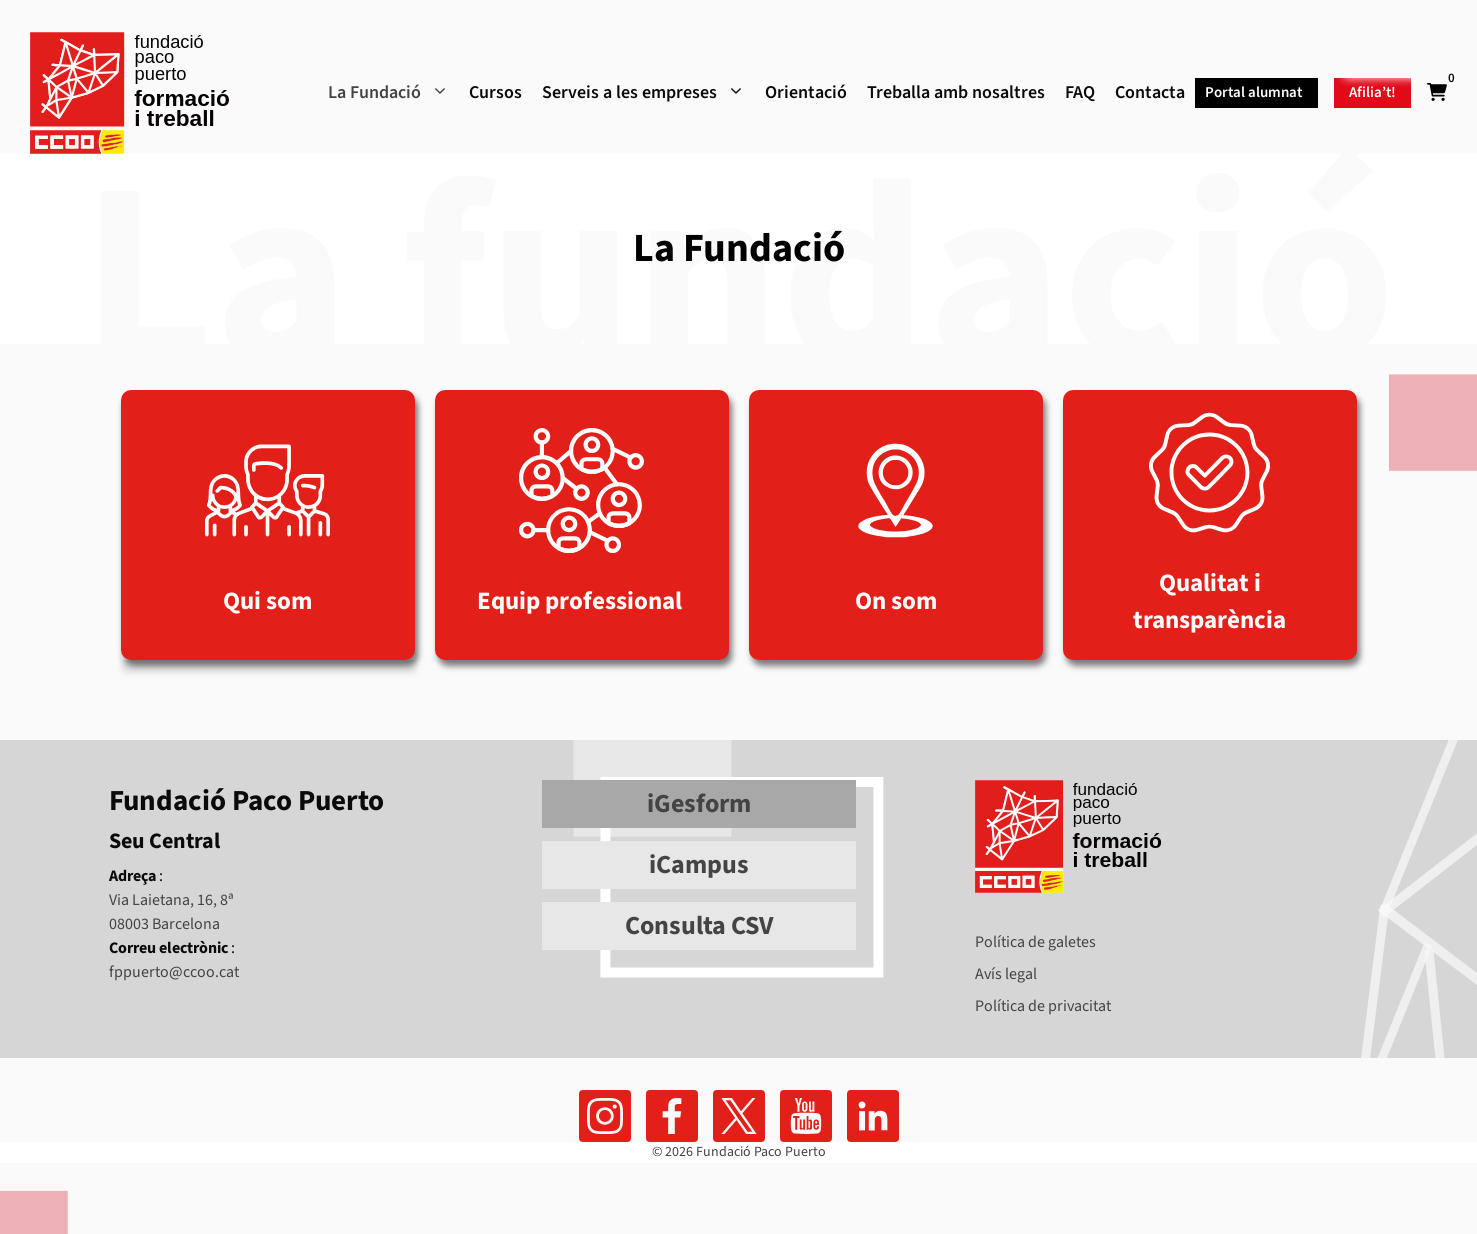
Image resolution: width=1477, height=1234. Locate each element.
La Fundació (388, 93)
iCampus (699, 864)
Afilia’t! (1372, 92)
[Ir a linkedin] (873, 1116)
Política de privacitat (1043, 1006)
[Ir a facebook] (605, 1116)
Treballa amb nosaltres (956, 92)
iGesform (699, 803)
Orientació (806, 92)
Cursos (495, 92)
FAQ (1080, 92)
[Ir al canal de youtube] (806, 1116)
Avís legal (1006, 974)
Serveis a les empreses (643, 93)
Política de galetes (1035, 942)
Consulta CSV (699, 925)
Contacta (1150, 92)
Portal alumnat (1253, 92)
